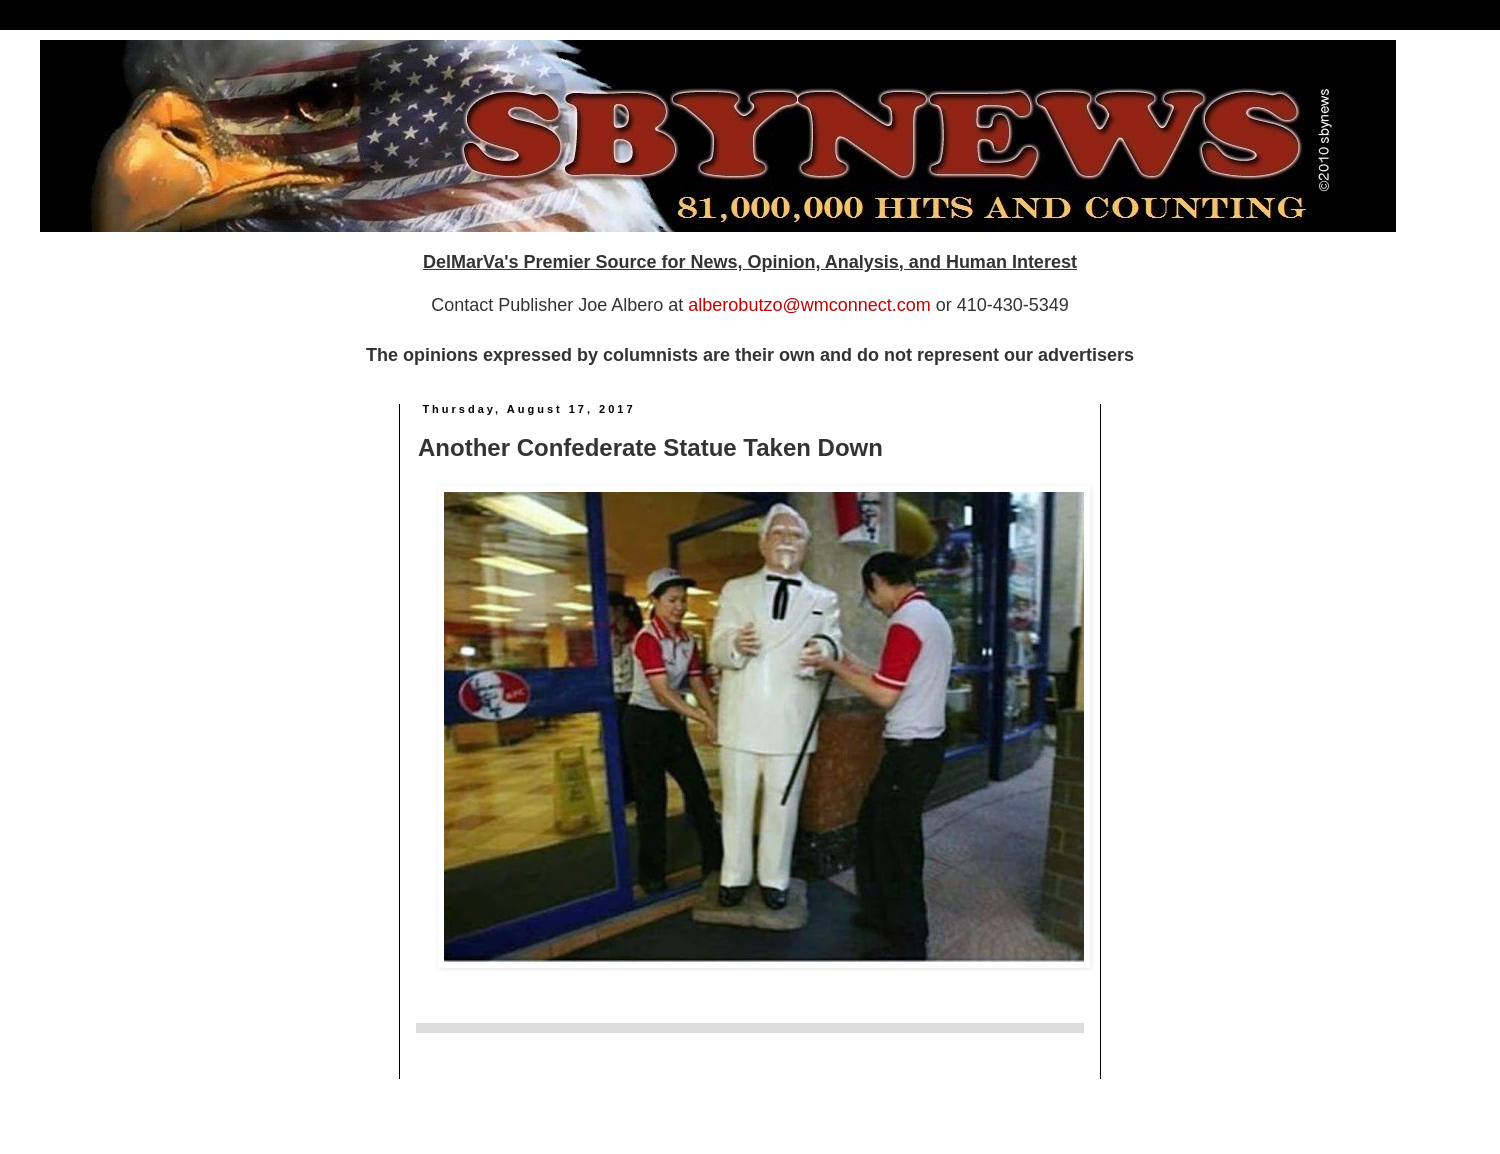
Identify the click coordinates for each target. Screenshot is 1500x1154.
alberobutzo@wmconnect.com (809, 305)
